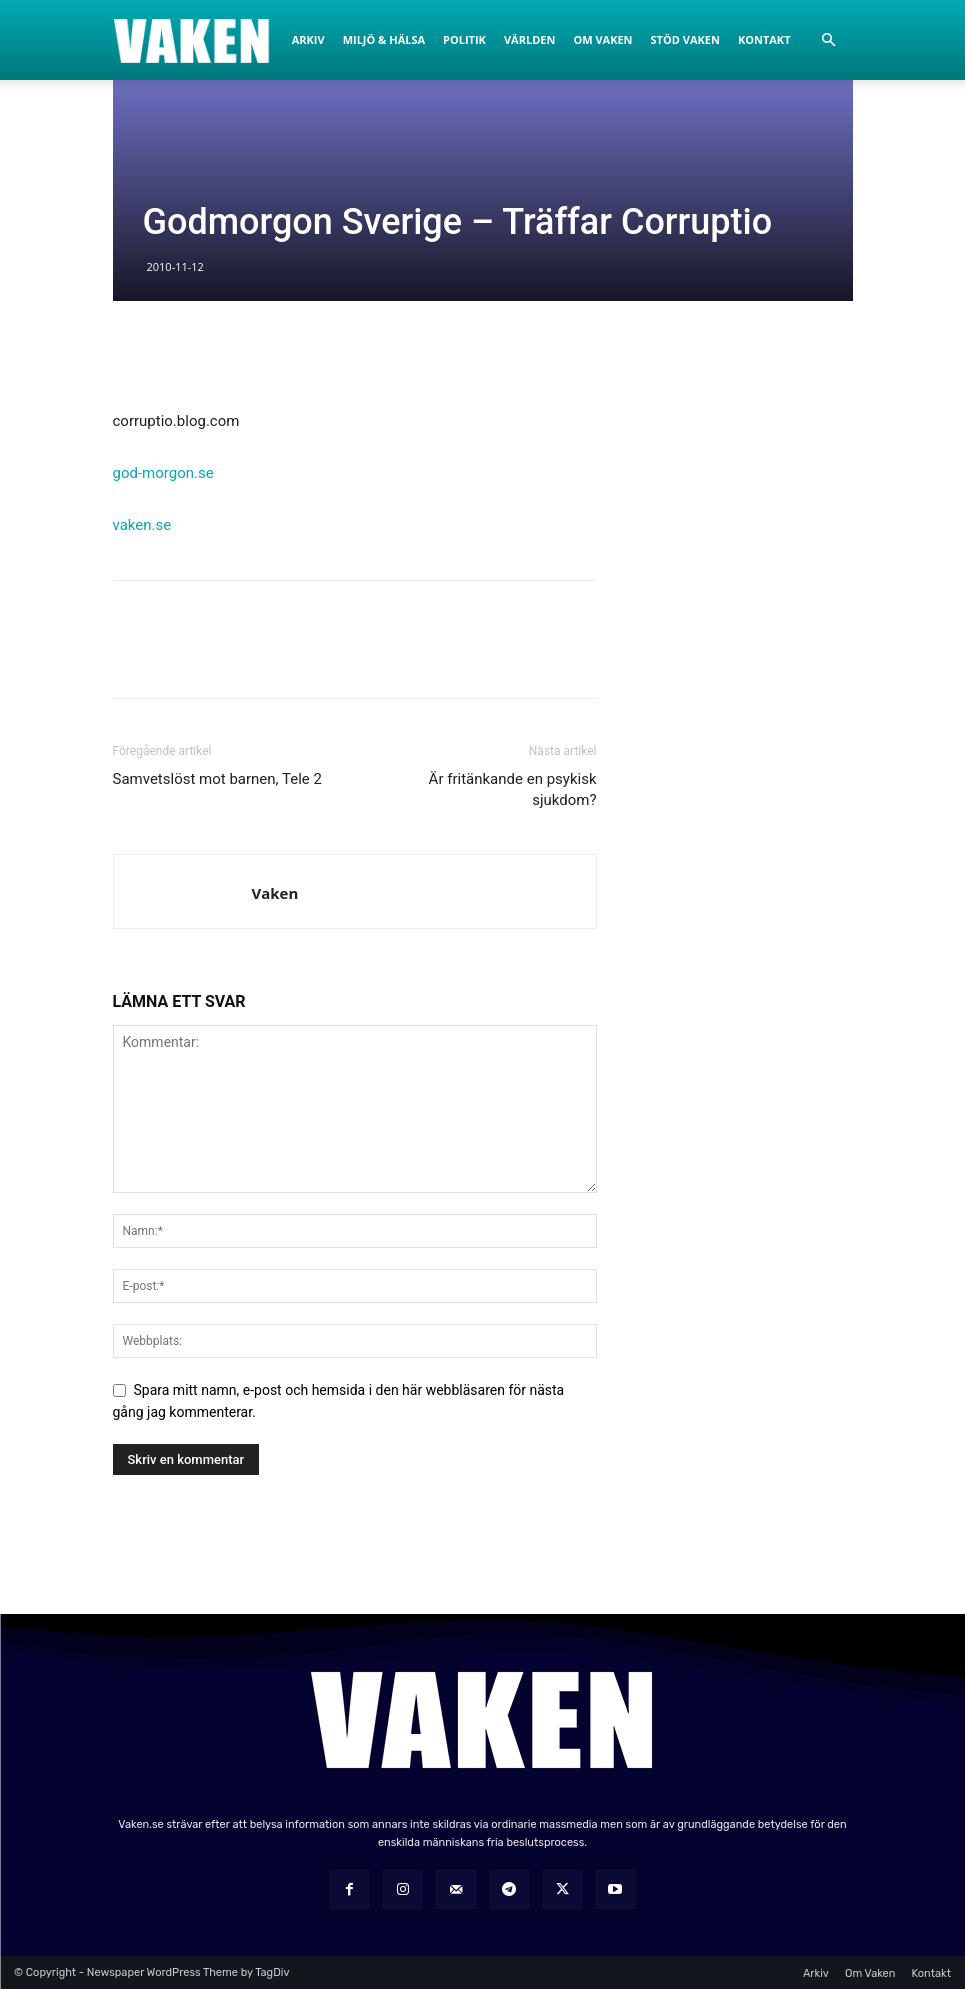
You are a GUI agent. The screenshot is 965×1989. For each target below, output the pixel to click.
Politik (464, 39)
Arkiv (308, 39)
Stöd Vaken (685, 39)
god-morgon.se (163, 473)
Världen (529, 39)
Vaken (275, 893)
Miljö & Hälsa (384, 39)
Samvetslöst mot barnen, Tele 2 (217, 779)
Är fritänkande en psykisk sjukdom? (513, 789)
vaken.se (142, 525)
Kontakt (764, 39)
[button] (829, 40)
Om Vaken (602, 39)
